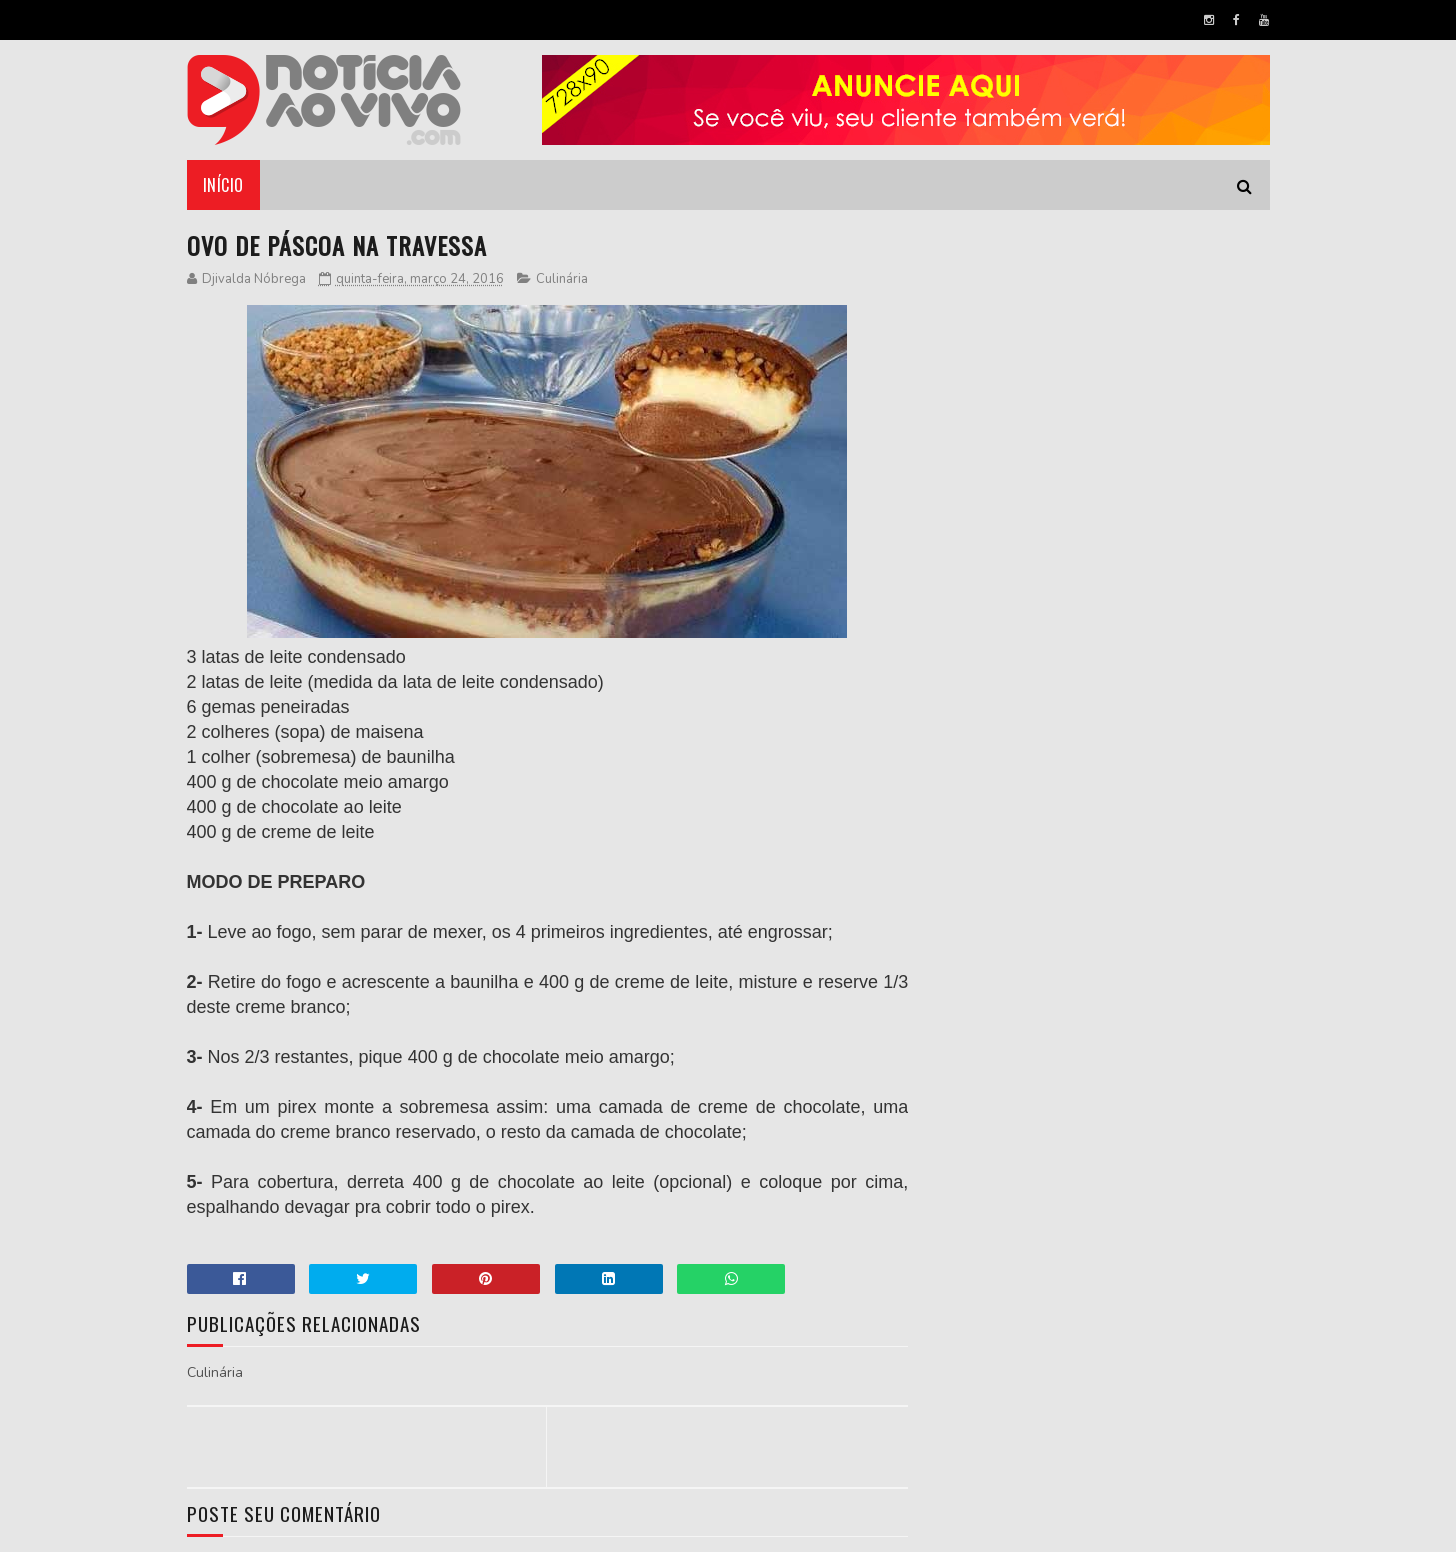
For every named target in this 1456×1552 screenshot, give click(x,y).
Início (223, 185)
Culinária (562, 279)
